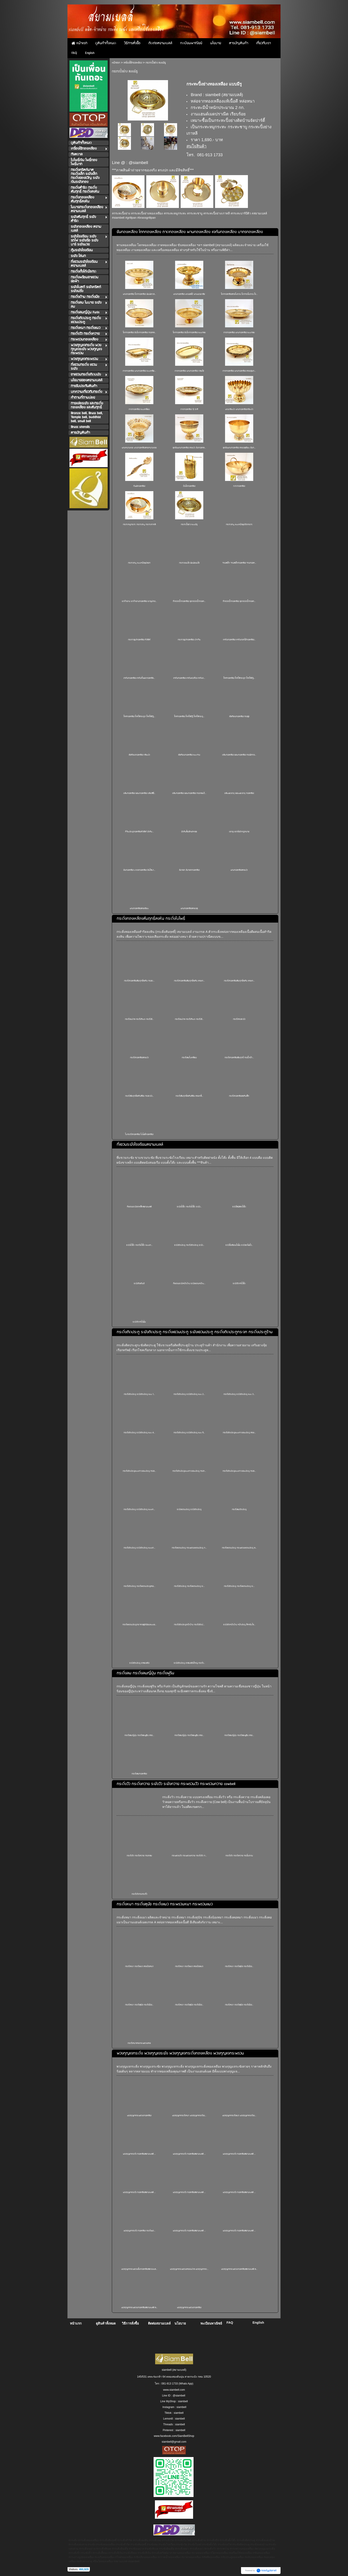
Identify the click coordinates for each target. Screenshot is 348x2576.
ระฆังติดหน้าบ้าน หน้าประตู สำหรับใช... (239, 1624)
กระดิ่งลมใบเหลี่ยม (189, 1057)
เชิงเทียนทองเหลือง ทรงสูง (239, 716)
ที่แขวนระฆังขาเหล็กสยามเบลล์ (139, 1206)
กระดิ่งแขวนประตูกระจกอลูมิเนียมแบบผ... (139, 1624)
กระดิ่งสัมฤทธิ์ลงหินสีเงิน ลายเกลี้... (189, 1096)
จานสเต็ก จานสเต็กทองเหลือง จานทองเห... (239, 563)
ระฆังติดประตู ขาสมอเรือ (139, 1663)
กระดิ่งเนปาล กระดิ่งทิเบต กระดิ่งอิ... (139, 1019)
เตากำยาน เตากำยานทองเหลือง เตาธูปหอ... (139, 601)
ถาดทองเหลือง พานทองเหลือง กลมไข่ (189, 371)
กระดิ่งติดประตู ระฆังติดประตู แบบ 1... (139, 1394)
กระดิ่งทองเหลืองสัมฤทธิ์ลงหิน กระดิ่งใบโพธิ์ (151, 918)
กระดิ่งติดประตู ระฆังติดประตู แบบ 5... (189, 1432)
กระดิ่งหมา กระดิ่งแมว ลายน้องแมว (189, 1966)
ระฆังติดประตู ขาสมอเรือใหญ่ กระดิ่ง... (189, 1663)
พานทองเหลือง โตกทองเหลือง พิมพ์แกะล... (139, 294)
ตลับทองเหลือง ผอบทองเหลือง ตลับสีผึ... (139, 793)
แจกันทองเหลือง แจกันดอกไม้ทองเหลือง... (239, 639)
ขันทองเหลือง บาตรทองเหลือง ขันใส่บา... (139, 870)
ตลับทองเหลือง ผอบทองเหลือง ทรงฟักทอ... (239, 755)
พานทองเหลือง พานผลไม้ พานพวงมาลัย (189, 294)
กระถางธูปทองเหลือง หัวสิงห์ (139, 639)
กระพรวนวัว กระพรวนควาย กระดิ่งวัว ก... (189, 1855)
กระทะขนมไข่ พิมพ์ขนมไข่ (189, 563)
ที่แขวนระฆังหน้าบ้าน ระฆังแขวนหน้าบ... (189, 1283)
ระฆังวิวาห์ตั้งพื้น (139, 1322)
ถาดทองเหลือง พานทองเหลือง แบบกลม (239, 332)
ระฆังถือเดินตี (139, 1283)
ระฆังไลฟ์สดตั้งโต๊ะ (239, 1206)
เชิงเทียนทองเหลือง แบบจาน (189, 755)
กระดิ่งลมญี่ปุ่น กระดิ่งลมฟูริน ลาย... (139, 1735)
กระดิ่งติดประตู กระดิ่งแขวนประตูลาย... (139, 1586)
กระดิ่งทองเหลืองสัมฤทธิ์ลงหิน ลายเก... (189, 981)
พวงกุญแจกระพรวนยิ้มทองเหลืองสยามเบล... (139, 2269)
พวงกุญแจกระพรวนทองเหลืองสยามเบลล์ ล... (239, 2269)
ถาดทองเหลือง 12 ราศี (189, 409)
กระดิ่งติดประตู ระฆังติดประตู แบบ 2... (189, 1394)
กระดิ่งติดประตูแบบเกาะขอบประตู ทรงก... (189, 1471)
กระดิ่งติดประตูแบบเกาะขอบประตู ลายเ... (239, 1432)
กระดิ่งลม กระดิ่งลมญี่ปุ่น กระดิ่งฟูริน (145, 1673)
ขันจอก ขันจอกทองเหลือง (189, 870)
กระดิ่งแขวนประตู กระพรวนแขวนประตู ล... (239, 1548)
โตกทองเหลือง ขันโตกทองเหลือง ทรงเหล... (139, 332)
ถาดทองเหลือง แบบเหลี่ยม (139, 409)
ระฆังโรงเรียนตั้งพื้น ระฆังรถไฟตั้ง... (239, 1245)
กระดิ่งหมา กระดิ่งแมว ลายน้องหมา (139, 1966)
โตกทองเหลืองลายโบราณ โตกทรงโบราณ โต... (239, 294)
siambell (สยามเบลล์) (174, 2369)
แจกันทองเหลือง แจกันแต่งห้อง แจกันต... (189, 678)
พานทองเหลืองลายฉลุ (189, 908)
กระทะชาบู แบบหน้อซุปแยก (139, 563)
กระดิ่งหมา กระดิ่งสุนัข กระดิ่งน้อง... (239, 1966)
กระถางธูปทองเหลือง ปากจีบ (189, 639)
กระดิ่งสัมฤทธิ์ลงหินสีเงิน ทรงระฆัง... (139, 1096)
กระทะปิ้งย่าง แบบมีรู (189, 524)
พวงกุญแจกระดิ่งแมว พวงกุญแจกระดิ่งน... (239, 2115)
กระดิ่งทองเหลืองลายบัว (139, 1057)
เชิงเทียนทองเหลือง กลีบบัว (139, 755)
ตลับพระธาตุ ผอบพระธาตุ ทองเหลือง (239, 793)
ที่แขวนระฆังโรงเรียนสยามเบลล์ (140, 1144)
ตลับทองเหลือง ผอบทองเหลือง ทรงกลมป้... (189, 793)
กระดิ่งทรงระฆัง (239, 1019)
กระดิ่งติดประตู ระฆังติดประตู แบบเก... (139, 1509)
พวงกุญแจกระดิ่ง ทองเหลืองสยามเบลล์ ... (139, 2154)
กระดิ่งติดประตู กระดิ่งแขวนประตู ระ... (189, 1586)
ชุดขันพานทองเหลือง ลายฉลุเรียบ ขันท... (239, 447)
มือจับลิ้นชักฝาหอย (189, 831)
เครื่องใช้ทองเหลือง (133, 62)
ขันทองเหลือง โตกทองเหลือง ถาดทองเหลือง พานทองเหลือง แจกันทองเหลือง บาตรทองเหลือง (190, 232)
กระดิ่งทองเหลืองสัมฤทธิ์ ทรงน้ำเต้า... (239, 1057)
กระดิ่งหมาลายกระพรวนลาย (139, 2043)
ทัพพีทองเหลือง (139, 486)
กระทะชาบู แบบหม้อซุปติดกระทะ (239, 524)
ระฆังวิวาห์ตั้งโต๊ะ (239, 1283)
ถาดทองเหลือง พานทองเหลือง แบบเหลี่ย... (139, 371)
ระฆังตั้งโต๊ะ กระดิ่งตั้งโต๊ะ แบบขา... (139, 1245)
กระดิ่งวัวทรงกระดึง (139, 1894)
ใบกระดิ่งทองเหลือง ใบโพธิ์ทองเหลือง (139, 1134)
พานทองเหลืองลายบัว (239, 870)
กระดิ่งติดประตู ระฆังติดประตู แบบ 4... (139, 1432)
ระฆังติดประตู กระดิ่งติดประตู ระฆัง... (189, 1245)
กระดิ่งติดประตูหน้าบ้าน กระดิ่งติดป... (189, 1624)
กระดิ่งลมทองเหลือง (139, 1773)
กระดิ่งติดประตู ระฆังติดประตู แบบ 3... (239, 1394)
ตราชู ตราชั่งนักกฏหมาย (239, 831)
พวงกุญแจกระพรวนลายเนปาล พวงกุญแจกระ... (189, 2269)
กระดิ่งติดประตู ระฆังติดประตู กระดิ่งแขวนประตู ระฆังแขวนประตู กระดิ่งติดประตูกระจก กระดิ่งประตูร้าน (195, 1332)
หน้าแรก (116, 62)
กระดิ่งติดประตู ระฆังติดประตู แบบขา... (139, 1548)
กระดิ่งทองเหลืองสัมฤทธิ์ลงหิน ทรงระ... (139, 981)
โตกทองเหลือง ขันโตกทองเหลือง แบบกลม (189, 332)
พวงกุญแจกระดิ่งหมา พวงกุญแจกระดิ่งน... (189, 2115)
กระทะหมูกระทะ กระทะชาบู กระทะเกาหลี (139, 524)
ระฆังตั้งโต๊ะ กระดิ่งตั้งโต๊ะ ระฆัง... (189, 1206)
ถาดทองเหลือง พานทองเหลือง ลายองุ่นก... (239, 371)
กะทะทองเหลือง (239, 486)
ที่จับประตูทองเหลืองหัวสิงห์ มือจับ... (139, 831)
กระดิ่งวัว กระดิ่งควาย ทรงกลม (139, 1855)
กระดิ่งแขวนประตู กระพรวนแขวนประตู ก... (189, 1548)
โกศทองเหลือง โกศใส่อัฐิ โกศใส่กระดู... (189, 716)
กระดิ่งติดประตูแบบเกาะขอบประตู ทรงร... (139, 1471)
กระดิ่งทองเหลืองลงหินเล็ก (239, 1096)
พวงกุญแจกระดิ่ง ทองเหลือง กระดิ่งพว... (139, 2230)
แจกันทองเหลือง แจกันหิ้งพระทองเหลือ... (139, 678)
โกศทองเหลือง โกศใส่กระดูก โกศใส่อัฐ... (239, 678)
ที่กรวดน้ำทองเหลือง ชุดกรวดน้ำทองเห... (189, 601)
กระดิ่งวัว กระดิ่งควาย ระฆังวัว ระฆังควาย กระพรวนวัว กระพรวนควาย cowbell (176, 1784)
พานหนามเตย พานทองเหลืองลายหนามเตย (139, 447)
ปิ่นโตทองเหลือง (189, 486)
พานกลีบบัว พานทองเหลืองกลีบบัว (239, 409)
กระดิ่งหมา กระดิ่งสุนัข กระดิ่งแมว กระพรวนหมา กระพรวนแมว (165, 1904)
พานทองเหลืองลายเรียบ (139, 908)
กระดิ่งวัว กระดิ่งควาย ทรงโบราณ (239, 1855)
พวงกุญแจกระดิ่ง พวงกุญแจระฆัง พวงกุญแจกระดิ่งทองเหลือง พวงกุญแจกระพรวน (180, 2053)
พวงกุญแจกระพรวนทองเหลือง (139, 2115)
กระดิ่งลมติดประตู (239, 1509)
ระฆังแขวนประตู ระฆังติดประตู (189, 1509)
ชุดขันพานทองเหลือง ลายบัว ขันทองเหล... (189, 447)
